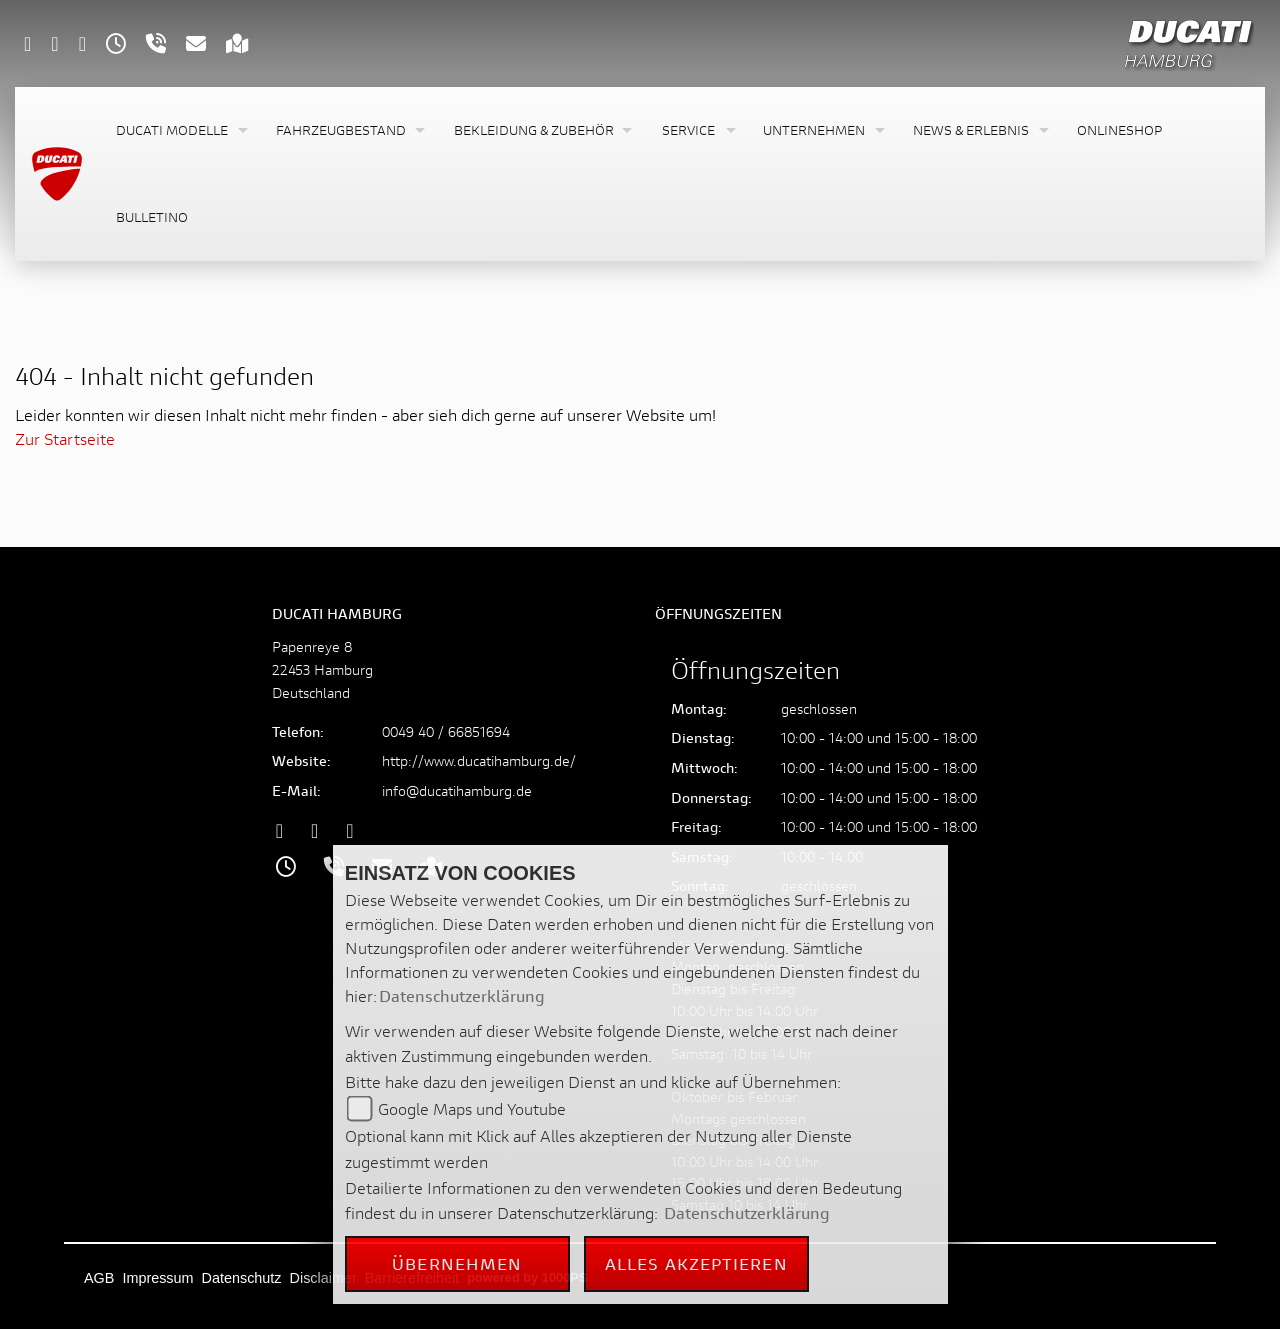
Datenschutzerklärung (462, 995)
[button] (180, 130)
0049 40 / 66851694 (446, 731)
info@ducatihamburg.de (457, 790)
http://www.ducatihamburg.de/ (479, 760)
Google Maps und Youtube (472, 1108)
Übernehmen (457, 1263)
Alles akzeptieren (696, 1263)
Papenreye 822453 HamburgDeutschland (322, 669)
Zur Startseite (65, 438)
